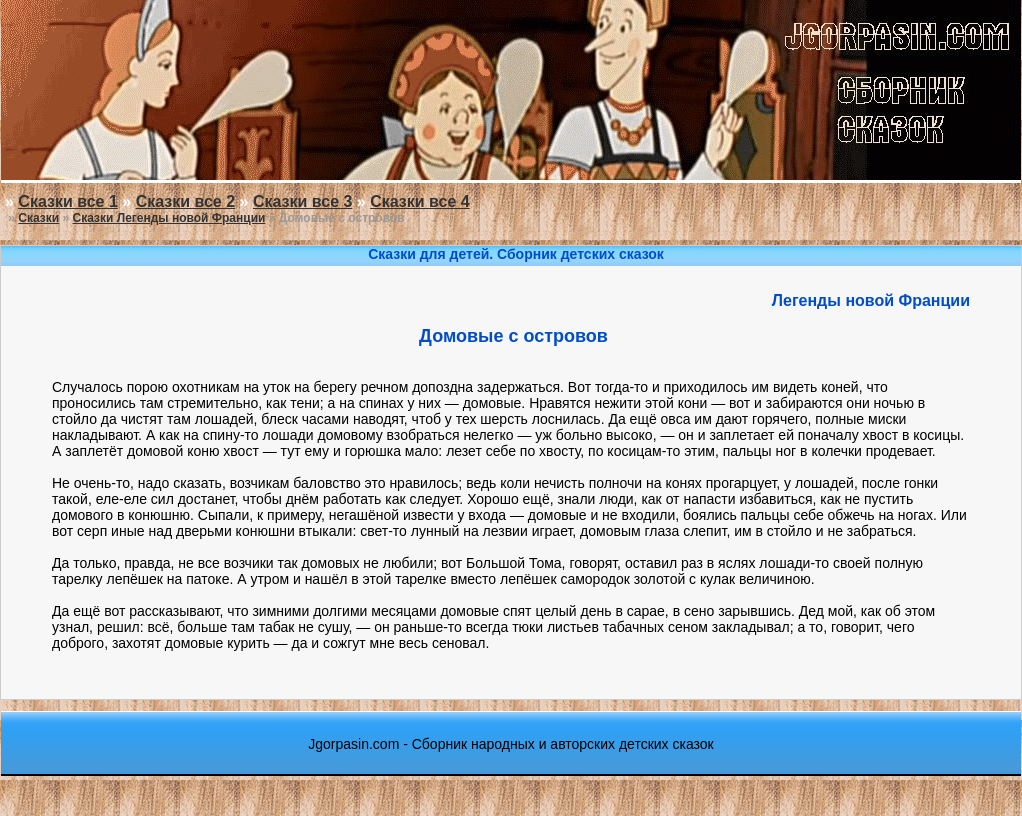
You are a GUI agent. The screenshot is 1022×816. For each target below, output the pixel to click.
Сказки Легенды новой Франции (169, 218)
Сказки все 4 (419, 201)
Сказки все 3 (302, 201)
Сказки (38, 218)
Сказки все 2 (185, 201)
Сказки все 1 (67, 201)
